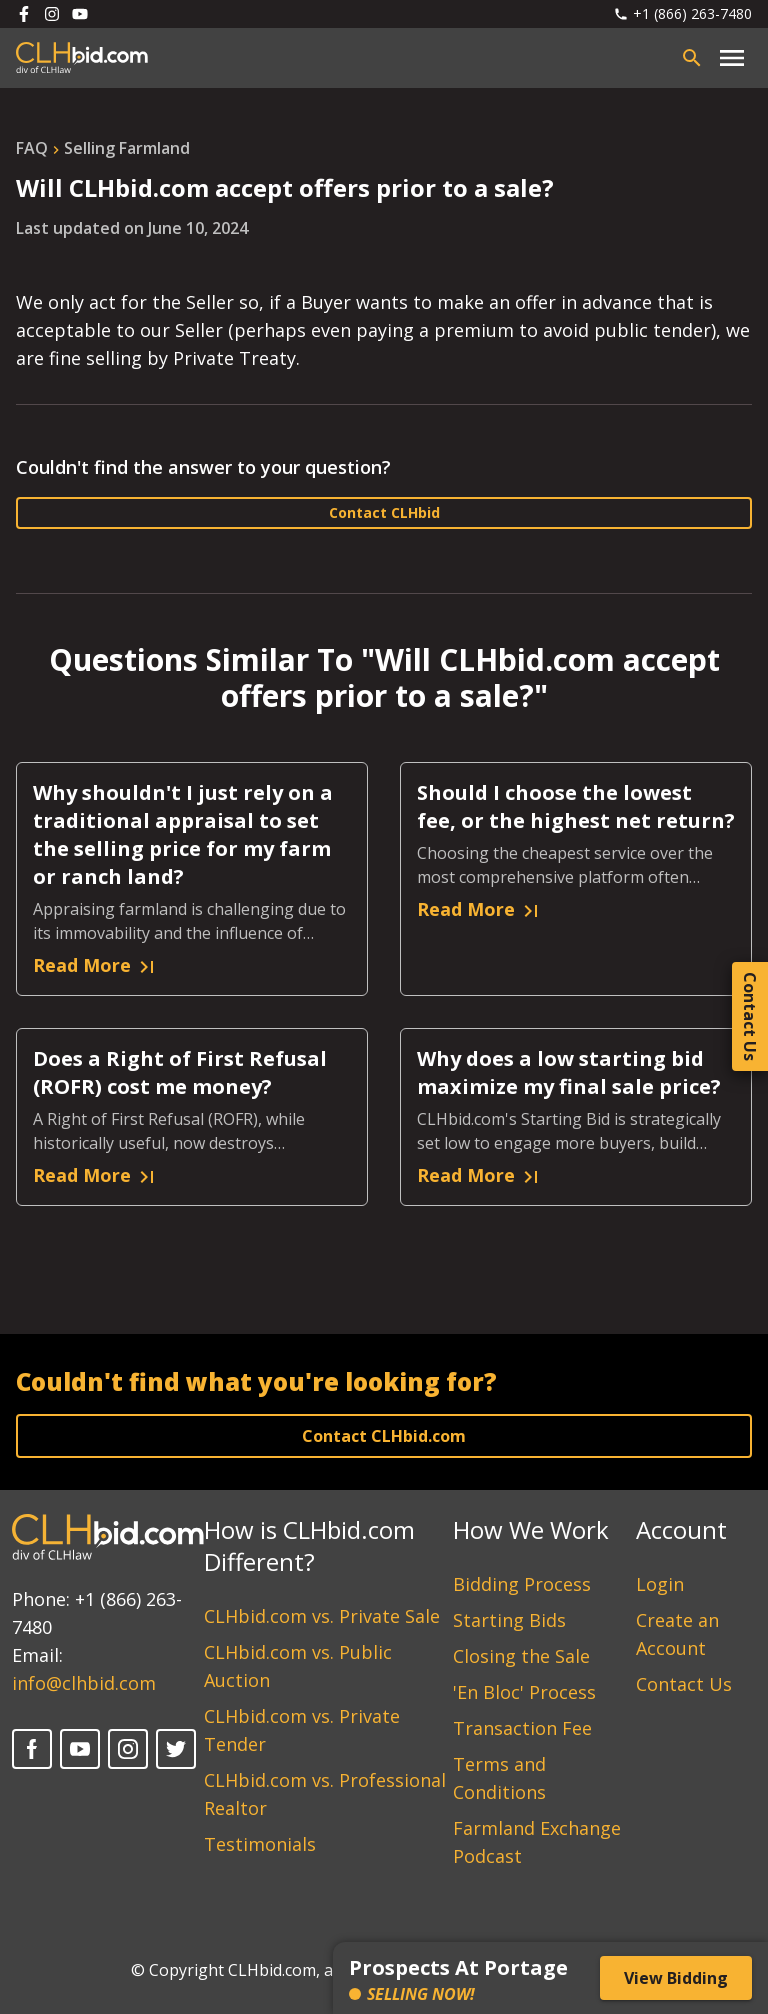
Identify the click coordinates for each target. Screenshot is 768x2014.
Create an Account (677, 1634)
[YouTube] (80, 1749)
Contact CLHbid (384, 512)
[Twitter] (176, 1749)
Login (660, 1584)
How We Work (531, 1529)
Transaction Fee (522, 1728)
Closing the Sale (521, 1656)
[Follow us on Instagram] (52, 14)
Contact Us (684, 1684)
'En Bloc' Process (524, 1692)
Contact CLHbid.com (384, 1436)
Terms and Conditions (499, 1778)
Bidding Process (522, 1584)
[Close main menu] (732, 58)
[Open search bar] (692, 58)
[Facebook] (32, 1749)
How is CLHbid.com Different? (309, 1545)
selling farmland (127, 148)
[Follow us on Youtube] (80, 14)
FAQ (32, 148)
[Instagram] (128, 1749)
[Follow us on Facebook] (24, 14)
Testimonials (260, 1844)
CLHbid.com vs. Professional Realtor (325, 1794)
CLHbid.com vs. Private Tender (302, 1730)
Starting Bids (509, 1620)
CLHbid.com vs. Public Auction (298, 1666)
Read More (96, 966)
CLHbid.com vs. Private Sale (322, 1616)
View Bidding (676, 1978)
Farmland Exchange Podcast (537, 1842)
